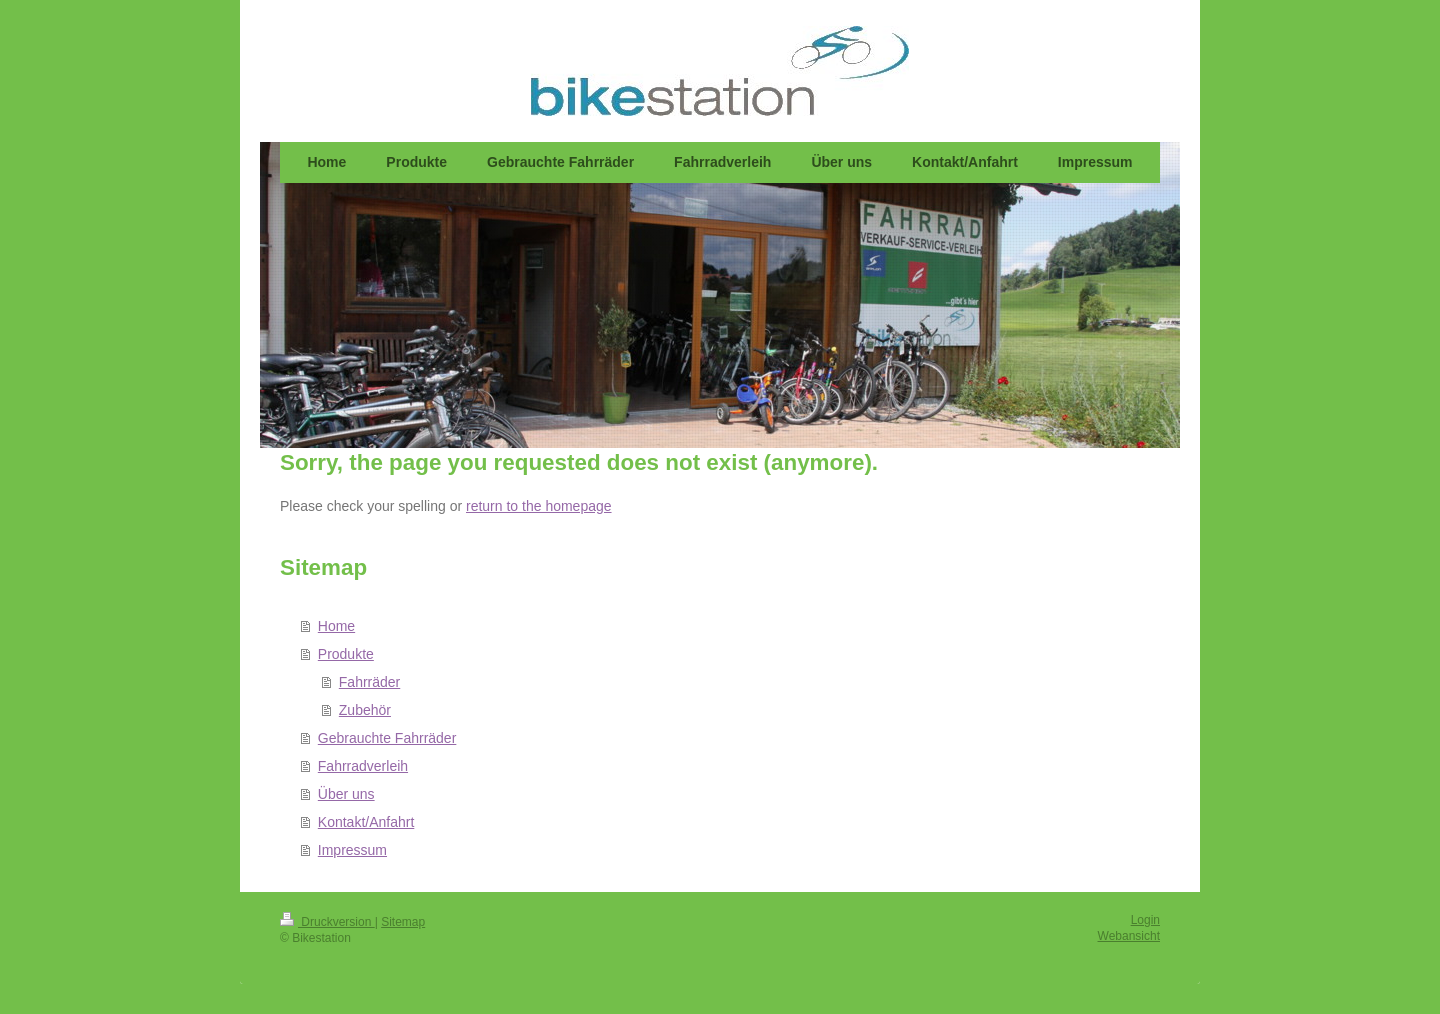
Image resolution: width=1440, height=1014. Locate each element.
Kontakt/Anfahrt (366, 822)
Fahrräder (369, 682)
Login (1145, 920)
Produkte (346, 654)
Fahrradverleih (363, 766)
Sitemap (403, 922)
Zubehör (365, 710)
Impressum (352, 850)
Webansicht (1129, 936)
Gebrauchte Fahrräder (387, 738)
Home (336, 626)
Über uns (346, 794)
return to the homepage (539, 506)
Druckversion (327, 922)
